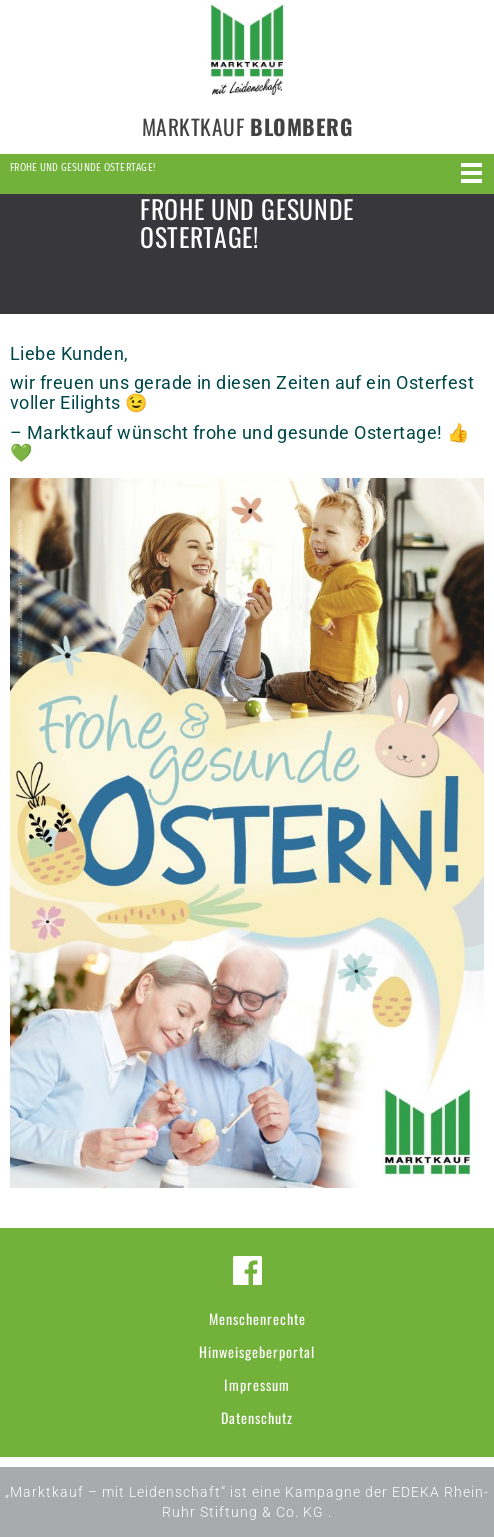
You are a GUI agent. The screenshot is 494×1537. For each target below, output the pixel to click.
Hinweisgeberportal (257, 1351)
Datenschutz (257, 1417)
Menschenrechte (257, 1318)
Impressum (257, 1384)
